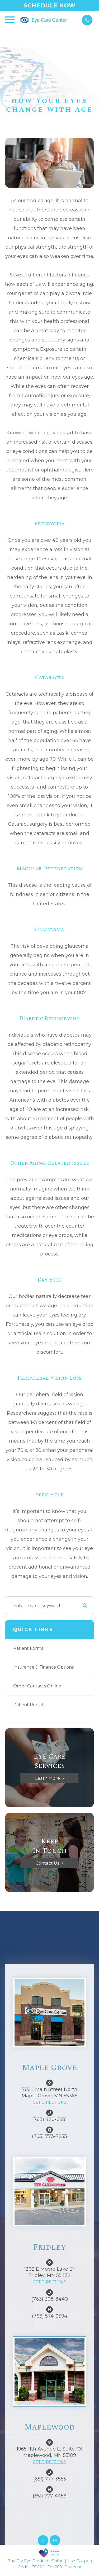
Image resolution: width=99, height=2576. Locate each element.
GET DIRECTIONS (49, 2102)
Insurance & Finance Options (43, 1667)
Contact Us (47, 1863)
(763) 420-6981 (49, 2119)
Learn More (47, 1778)
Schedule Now (50, 5)
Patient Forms (28, 1648)
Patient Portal (28, 1704)
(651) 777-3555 (49, 2479)
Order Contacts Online (37, 1686)
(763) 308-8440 (49, 2299)
